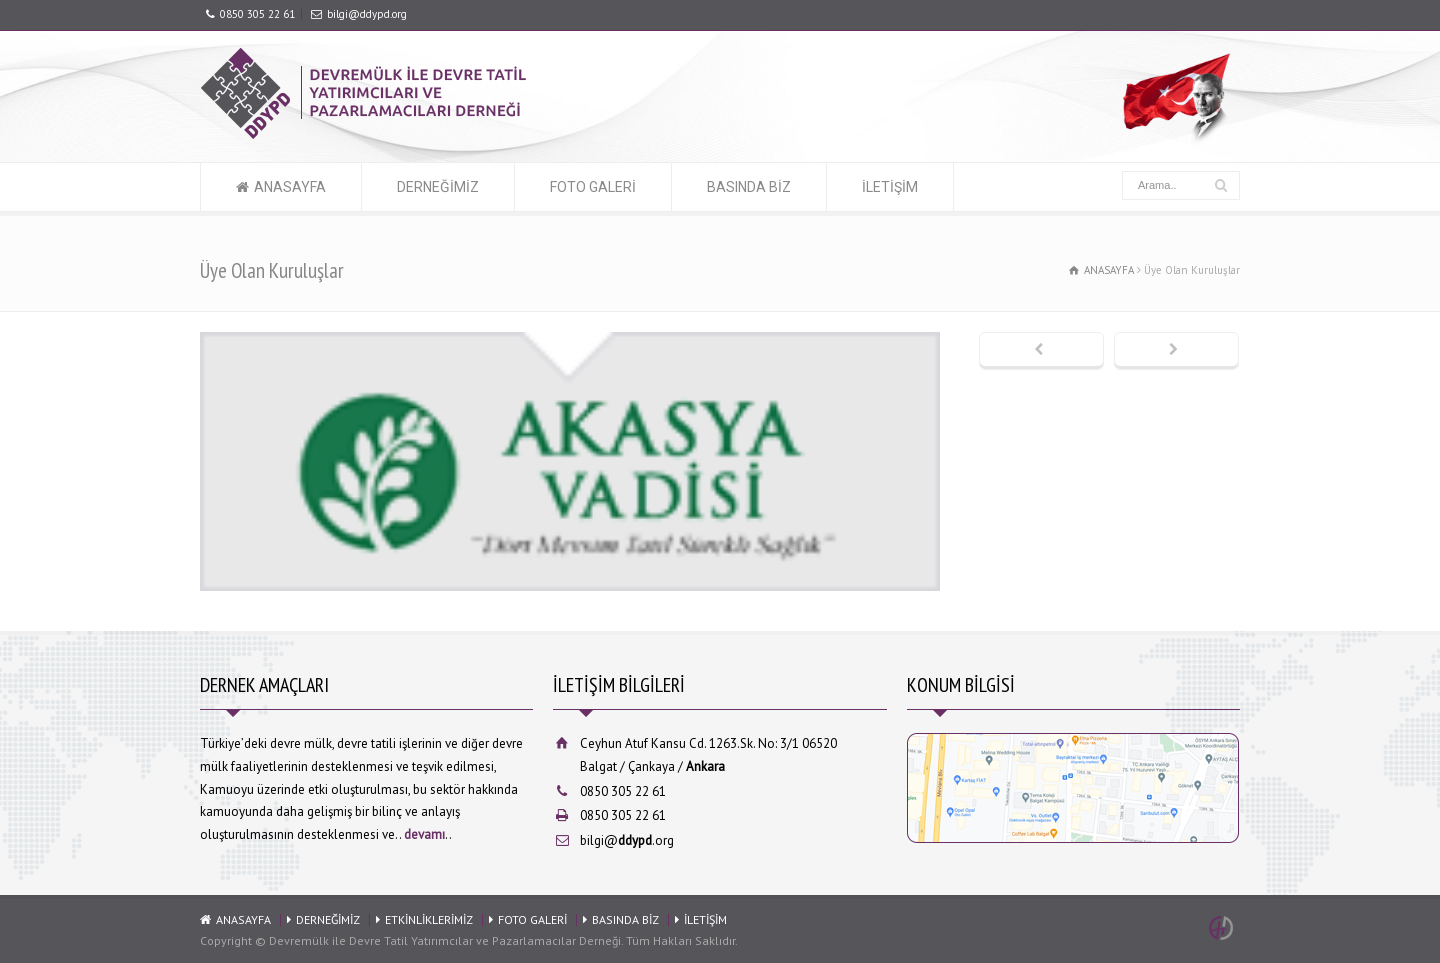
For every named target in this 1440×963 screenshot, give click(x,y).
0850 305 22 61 (257, 14)
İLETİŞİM (890, 187)
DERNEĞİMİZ (438, 187)
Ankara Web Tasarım (1224, 928)
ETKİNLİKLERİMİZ (429, 919)
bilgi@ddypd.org (367, 14)
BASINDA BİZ (749, 187)
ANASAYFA (290, 187)
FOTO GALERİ (593, 187)
